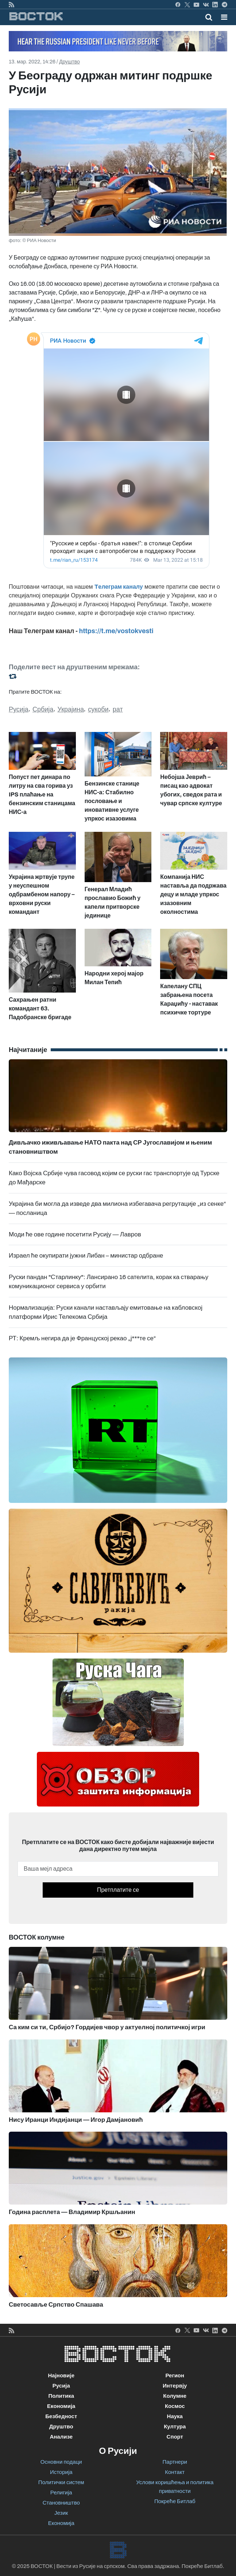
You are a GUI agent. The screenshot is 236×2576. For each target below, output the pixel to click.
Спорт (175, 2437)
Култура (175, 2426)
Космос (175, 2406)
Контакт (175, 2472)
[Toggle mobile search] (209, 17)
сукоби (98, 709)
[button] (224, 17)
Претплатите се (118, 1890)
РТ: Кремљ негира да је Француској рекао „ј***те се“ (82, 1338)
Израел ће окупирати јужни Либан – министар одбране (86, 1255)
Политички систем (61, 2482)
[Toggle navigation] (222, 17)
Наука (175, 2416)
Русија (18, 709)
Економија (61, 2406)
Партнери (175, 2462)
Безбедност (61, 2416)
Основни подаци (61, 2462)
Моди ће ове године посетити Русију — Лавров (75, 1234)
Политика (61, 2396)
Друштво (69, 62)
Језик (61, 2513)
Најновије (61, 2375)
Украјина (71, 709)
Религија (61, 2492)
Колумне (174, 2396)
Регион (174, 2375)
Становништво (61, 2503)
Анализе (61, 2437)
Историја (61, 2472)
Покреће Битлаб (175, 2501)
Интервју (175, 2386)
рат (118, 709)
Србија (42, 709)
